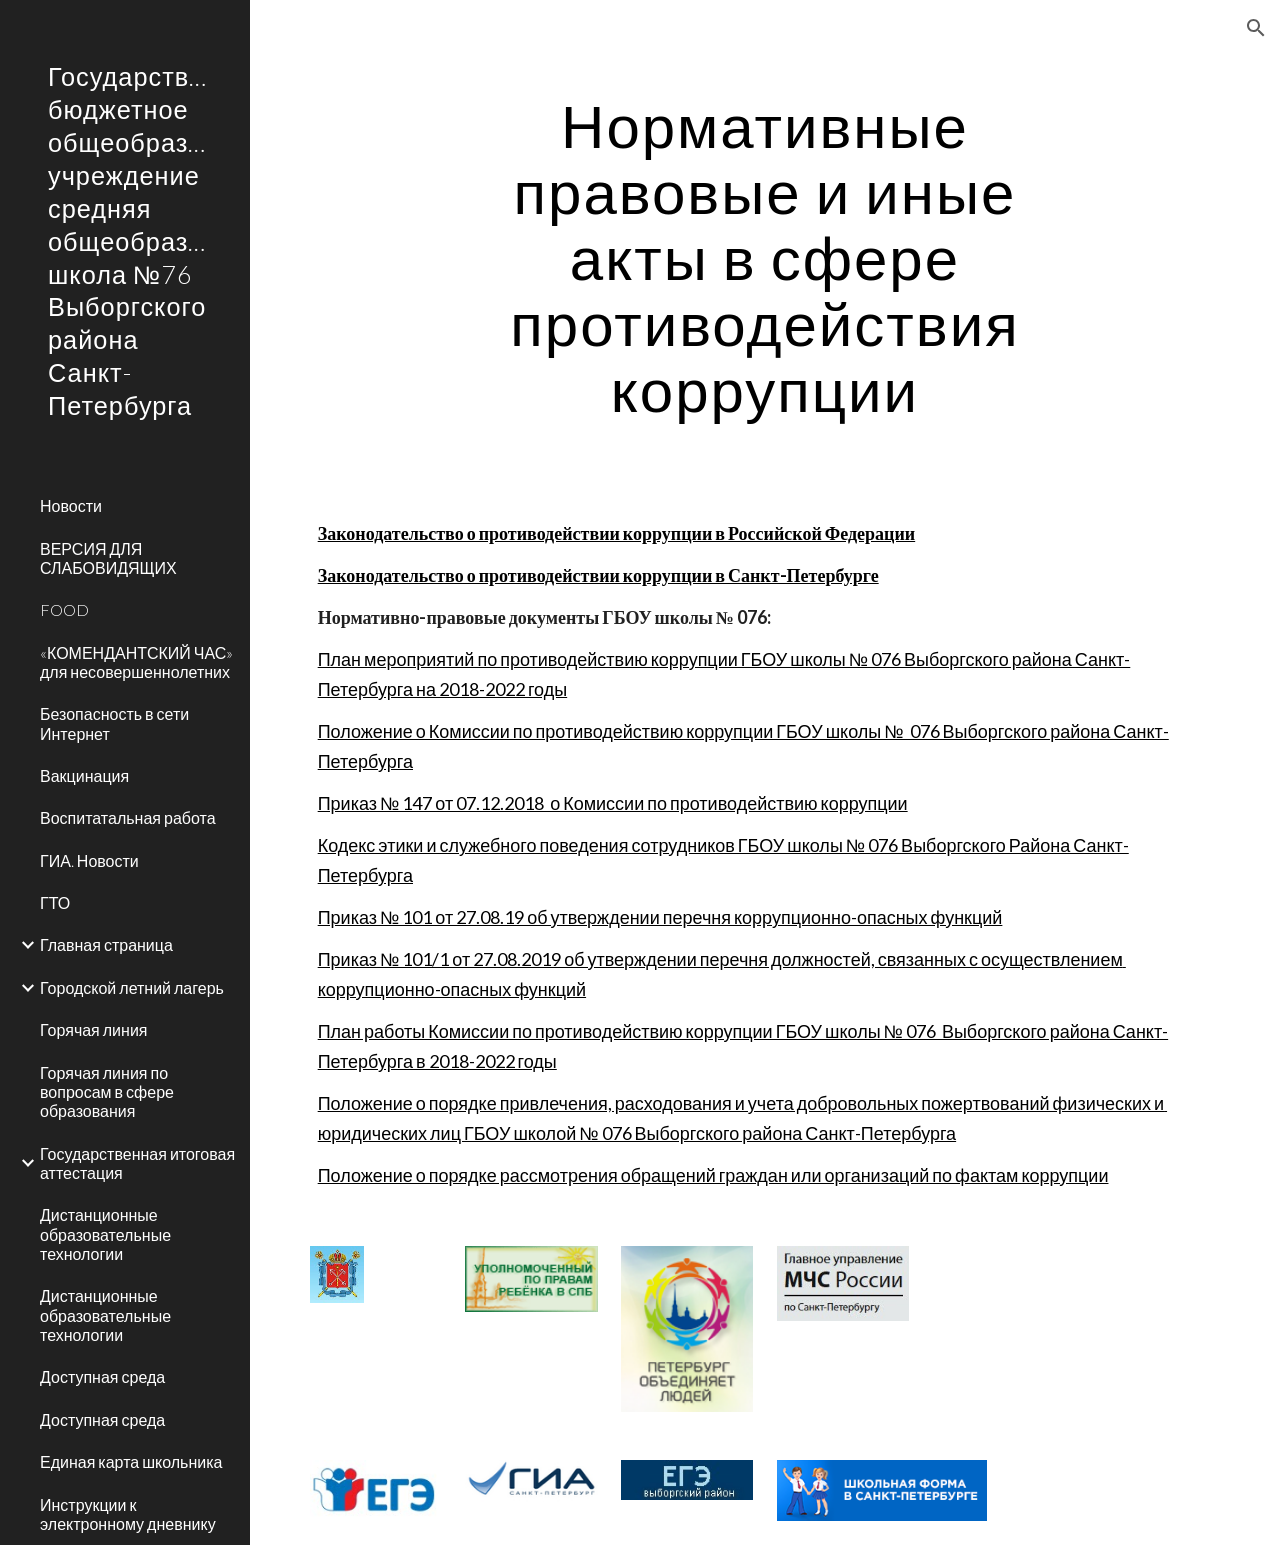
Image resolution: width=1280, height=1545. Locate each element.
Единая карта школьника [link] (131, 1461)
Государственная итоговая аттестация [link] (137, 1163)
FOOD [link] (64, 609)
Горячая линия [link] (93, 1029)
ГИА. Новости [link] (89, 860)
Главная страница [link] (106, 944)
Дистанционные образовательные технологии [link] (105, 1234)
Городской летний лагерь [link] (132, 987)
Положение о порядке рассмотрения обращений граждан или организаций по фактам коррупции (713, 1175)
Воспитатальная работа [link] (128, 817)
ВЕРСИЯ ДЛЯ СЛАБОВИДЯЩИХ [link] (108, 558)
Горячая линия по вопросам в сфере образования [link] (107, 1092)
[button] (1256, 28)
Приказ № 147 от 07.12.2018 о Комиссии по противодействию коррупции (613, 803)
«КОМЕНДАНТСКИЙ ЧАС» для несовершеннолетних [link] (136, 662)
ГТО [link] (55, 902)
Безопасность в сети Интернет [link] (114, 723)
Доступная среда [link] (102, 1376)
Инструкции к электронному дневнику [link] (128, 1514)
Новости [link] (71, 505)
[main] (764, 257)
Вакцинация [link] (84, 775)
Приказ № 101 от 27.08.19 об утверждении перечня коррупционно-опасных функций (660, 917)
